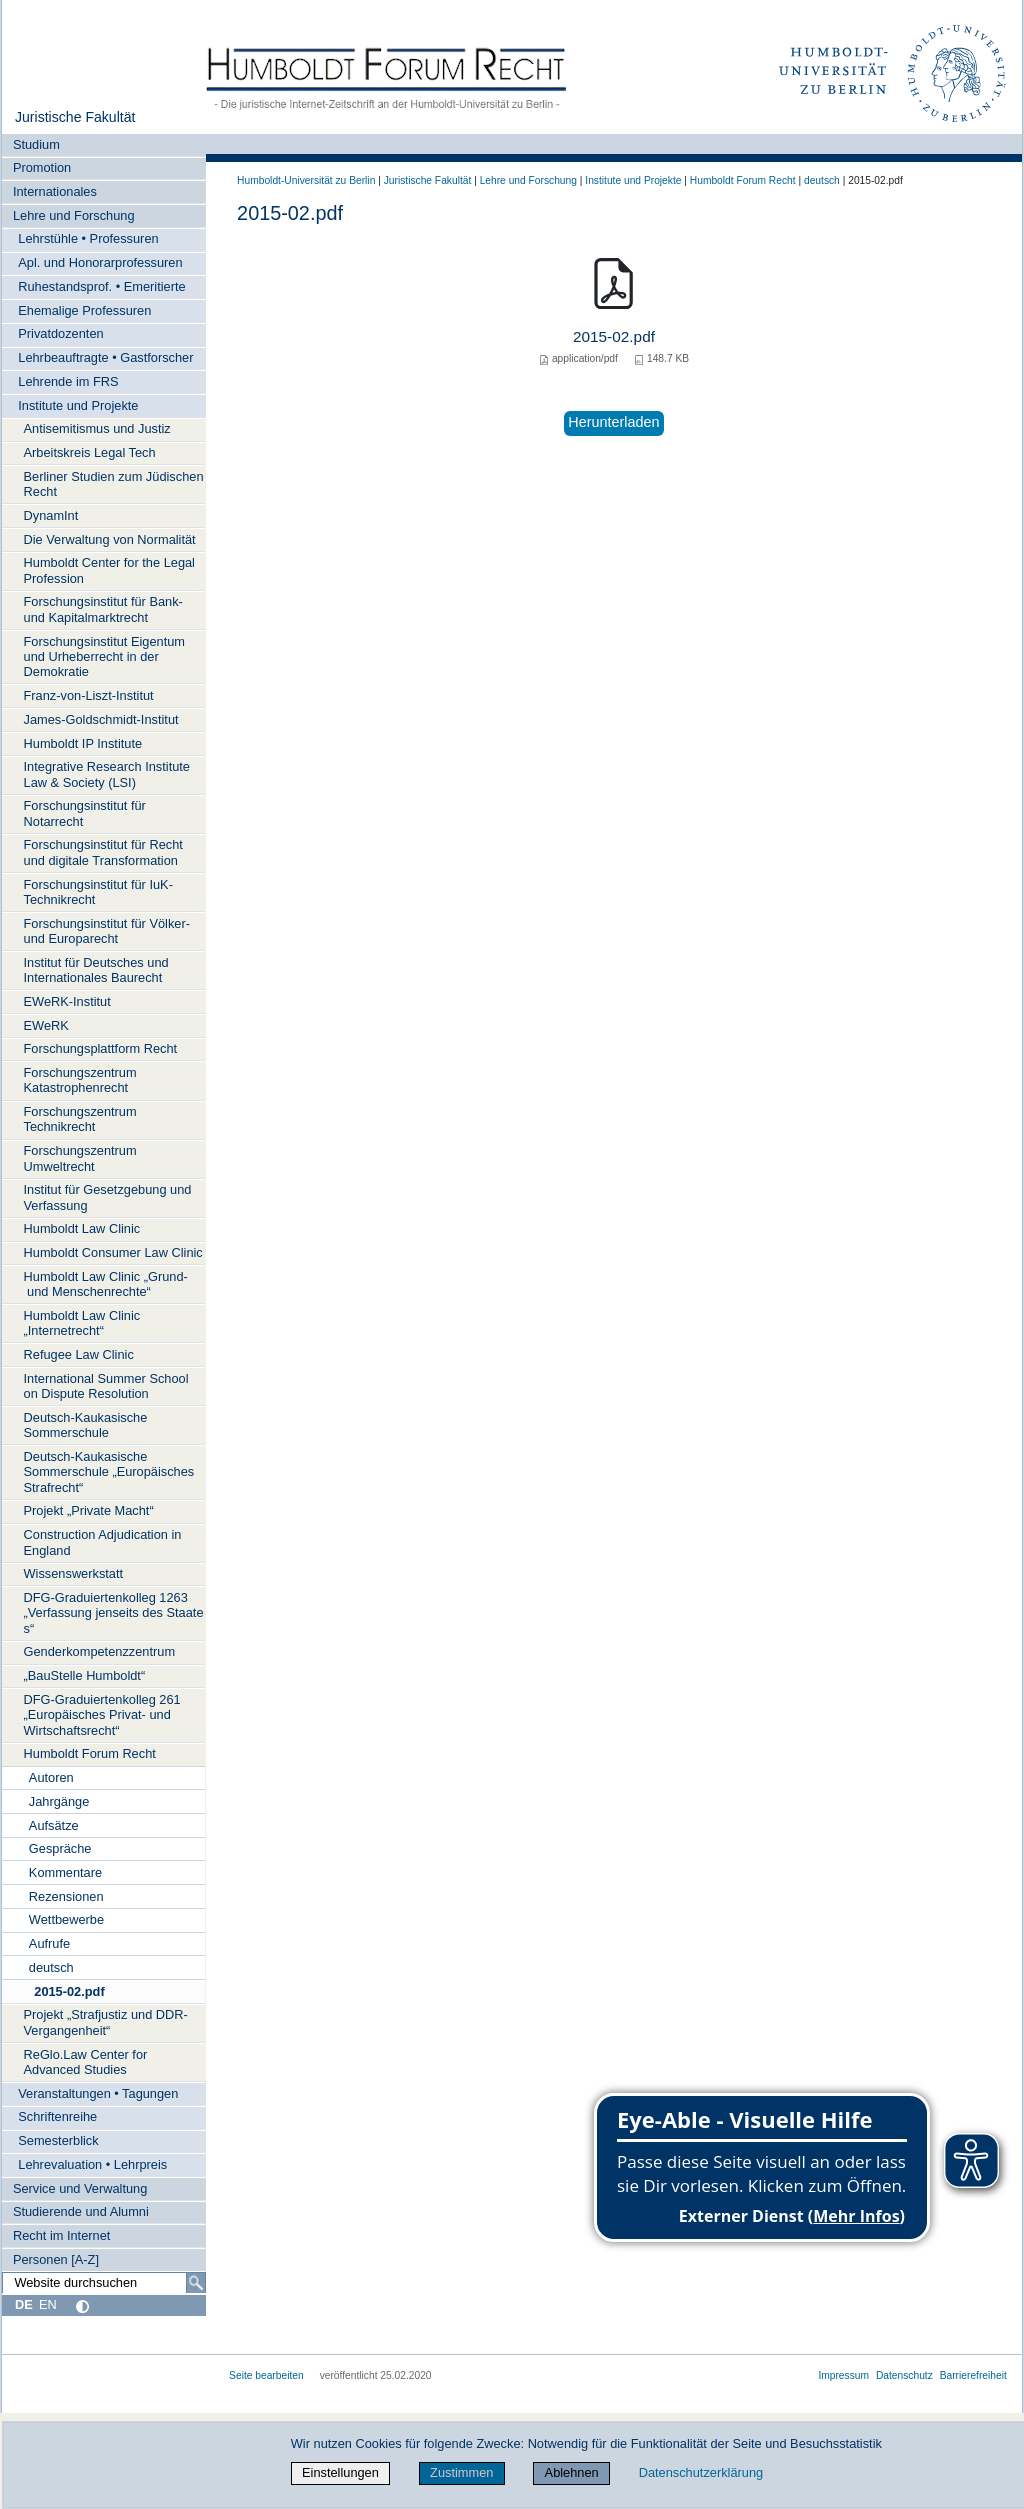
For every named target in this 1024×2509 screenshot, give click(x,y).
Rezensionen (66, 1896)
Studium (36, 144)
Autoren (51, 1777)
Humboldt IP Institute (83, 743)
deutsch (51, 1967)
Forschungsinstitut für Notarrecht (85, 813)
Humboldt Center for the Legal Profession (109, 570)
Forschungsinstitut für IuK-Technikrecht (98, 892)
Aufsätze (54, 1825)
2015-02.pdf (69, 1991)
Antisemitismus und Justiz (97, 428)
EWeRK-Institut (67, 1001)
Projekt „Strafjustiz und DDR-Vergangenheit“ (106, 2022)
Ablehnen (572, 2472)
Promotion (42, 167)
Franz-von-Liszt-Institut (89, 695)
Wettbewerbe (66, 1919)
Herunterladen (613, 422)
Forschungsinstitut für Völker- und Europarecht (107, 931)
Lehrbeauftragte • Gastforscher (105, 357)
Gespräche (60, 1848)
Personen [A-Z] (56, 2259)
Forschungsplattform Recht (101, 1048)
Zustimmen (461, 2472)
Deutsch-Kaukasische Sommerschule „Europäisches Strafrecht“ (109, 1472)
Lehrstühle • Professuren (88, 238)
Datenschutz (904, 2375)
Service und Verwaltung (80, 2188)
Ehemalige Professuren (84, 310)
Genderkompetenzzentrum (100, 1651)
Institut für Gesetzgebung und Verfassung (108, 1197)
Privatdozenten (60, 333)
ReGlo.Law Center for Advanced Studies (86, 2062)
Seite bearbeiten (266, 2375)
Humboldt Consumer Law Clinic (113, 1252)
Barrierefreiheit (973, 2375)
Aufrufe (49, 1943)
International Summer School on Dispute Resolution (106, 1386)
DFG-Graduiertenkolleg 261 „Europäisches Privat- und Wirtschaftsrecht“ (102, 1715)
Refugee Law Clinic (79, 1354)
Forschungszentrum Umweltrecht (80, 1158)
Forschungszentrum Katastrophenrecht (80, 1080)
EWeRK (46, 1025)
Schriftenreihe (57, 2116)
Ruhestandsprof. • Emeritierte (101, 286)
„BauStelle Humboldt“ (85, 1675)
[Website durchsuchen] (104, 2283)
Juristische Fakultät (75, 117)
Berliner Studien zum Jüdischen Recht (114, 484)
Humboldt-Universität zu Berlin (306, 180)
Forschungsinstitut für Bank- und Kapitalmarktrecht (103, 609)
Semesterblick (58, 2140)
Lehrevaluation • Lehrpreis (92, 2164)
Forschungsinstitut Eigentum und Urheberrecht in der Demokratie (104, 657)
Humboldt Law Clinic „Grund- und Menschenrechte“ (106, 1284)
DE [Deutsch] (24, 2304)
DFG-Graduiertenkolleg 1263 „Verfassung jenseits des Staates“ (114, 1613)
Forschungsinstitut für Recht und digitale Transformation (103, 852)
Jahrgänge (59, 1801)
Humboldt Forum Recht (90, 1753)
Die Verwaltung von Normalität (110, 539)
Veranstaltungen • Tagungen (98, 2093)
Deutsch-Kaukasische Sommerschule (86, 1425)
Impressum (843, 2375)
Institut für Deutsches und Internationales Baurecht (96, 970)
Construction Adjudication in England (103, 1542)
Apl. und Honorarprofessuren (100, 262)
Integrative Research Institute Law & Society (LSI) (107, 774)
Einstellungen (340, 2472)
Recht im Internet (61, 2235)
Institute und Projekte (78, 405)
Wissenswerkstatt (74, 1573)
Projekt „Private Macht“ (89, 1510)
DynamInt (51, 515)
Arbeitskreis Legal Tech (90, 452)
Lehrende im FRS (68, 381)
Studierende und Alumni (81, 2211)
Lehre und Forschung (74, 215)
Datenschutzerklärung (701, 2472)
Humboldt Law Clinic (82, 1228)
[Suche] (196, 2283)
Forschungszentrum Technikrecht (80, 1119)
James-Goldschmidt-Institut (101, 719)
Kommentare (65, 1872)
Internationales (55, 191)
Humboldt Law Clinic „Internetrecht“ (82, 1323)
